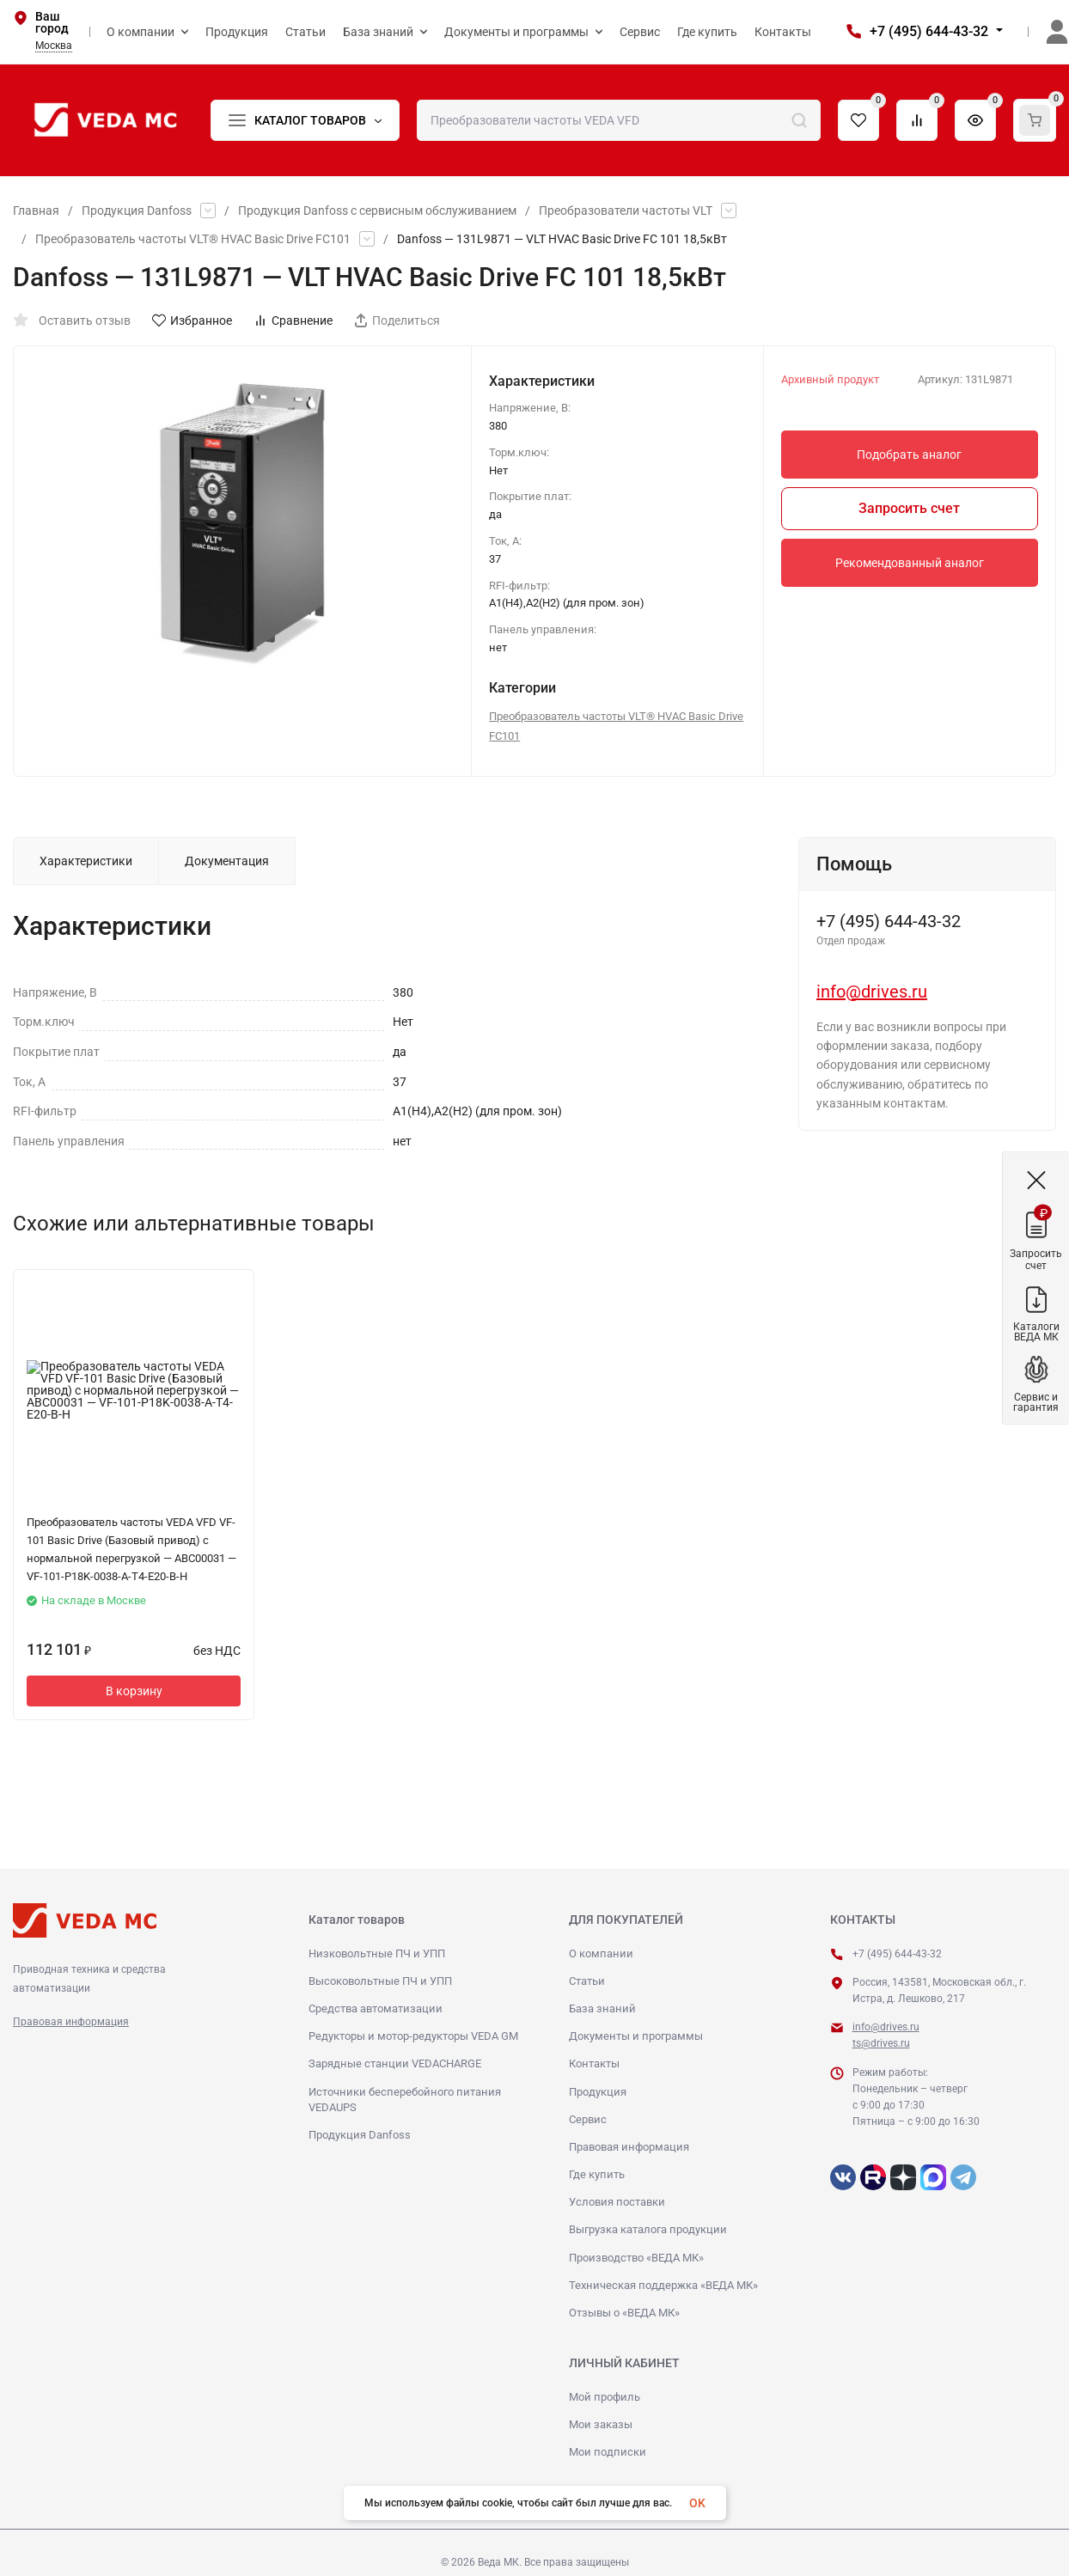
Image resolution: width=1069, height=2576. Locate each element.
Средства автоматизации (375, 2008)
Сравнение (293, 320)
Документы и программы (636, 2036)
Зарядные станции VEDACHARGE (394, 2063)
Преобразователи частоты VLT (625, 210)
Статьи (587, 1981)
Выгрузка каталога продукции (648, 2229)
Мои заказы (600, 2424)
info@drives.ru (871, 991)
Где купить (597, 2174)
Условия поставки (617, 2201)
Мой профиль (604, 2396)
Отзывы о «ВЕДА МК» (624, 2312)
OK (697, 2503)
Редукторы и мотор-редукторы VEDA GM (413, 2036)
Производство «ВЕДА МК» (636, 2257)
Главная (36, 210)
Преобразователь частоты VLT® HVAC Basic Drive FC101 (193, 239)
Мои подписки (607, 2451)
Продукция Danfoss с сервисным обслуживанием (377, 210)
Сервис (588, 2119)
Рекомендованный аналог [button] (909, 563)
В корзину (134, 1691)
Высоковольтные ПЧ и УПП (380, 1981)
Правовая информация (71, 2022)
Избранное (192, 320)
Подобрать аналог (909, 454)
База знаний (602, 2008)
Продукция (597, 2091)
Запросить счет (909, 508)
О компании (601, 1953)
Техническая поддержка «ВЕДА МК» (663, 2285)
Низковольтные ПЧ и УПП (376, 1953)
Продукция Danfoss (137, 210)
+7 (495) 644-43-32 (929, 31)
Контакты (594, 2063)
